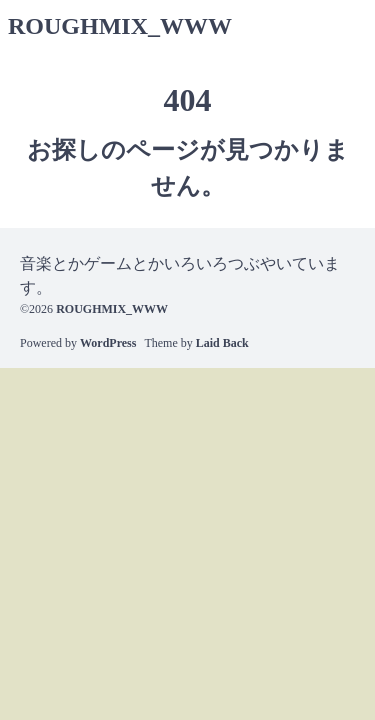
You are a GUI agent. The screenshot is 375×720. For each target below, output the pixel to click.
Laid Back (222, 343)
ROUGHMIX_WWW (120, 26)
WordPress (108, 343)
